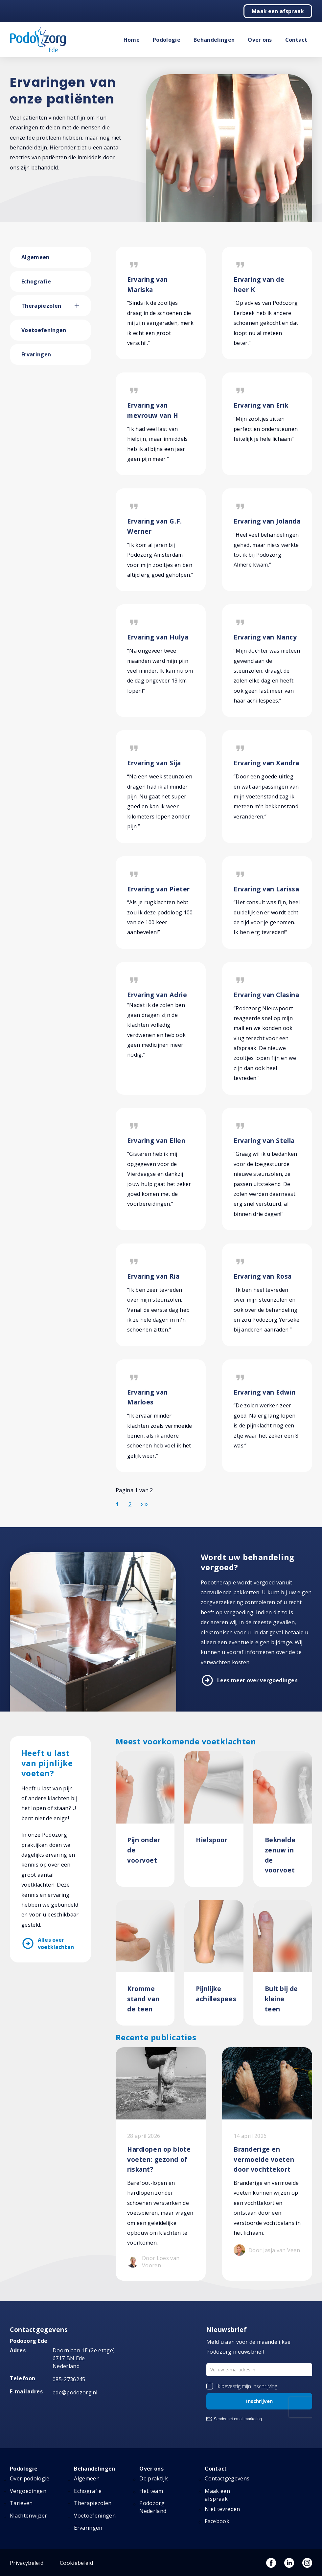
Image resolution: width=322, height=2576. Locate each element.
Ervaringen (36, 354)
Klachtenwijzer (28, 2515)
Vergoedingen (28, 2491)
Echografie (36, 281)
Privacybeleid (26, 2562)
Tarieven (21, 2503)
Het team (151, 2491)
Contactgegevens (227, 2478)
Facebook (217, 2521)
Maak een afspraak (278, 11)
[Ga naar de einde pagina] (146, 1504)
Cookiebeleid (76, 2562)
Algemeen (35, 257)
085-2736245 (69, 2379)
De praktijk (153, 2478)
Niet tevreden (222, 2509)
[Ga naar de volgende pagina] (142, 1504)
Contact (296, 39)
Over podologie (29, 2478)
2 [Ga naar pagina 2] (129, 1504)
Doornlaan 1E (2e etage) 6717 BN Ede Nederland (84, 2358)
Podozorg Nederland (152, 2507)
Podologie (166, 39)
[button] (83, 305)
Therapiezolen (41, 305)
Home (132, 39)
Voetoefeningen (43, 330)
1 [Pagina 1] (117, 1504)
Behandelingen (214, 39)
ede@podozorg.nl (75, 2392)
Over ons (260, 39)
